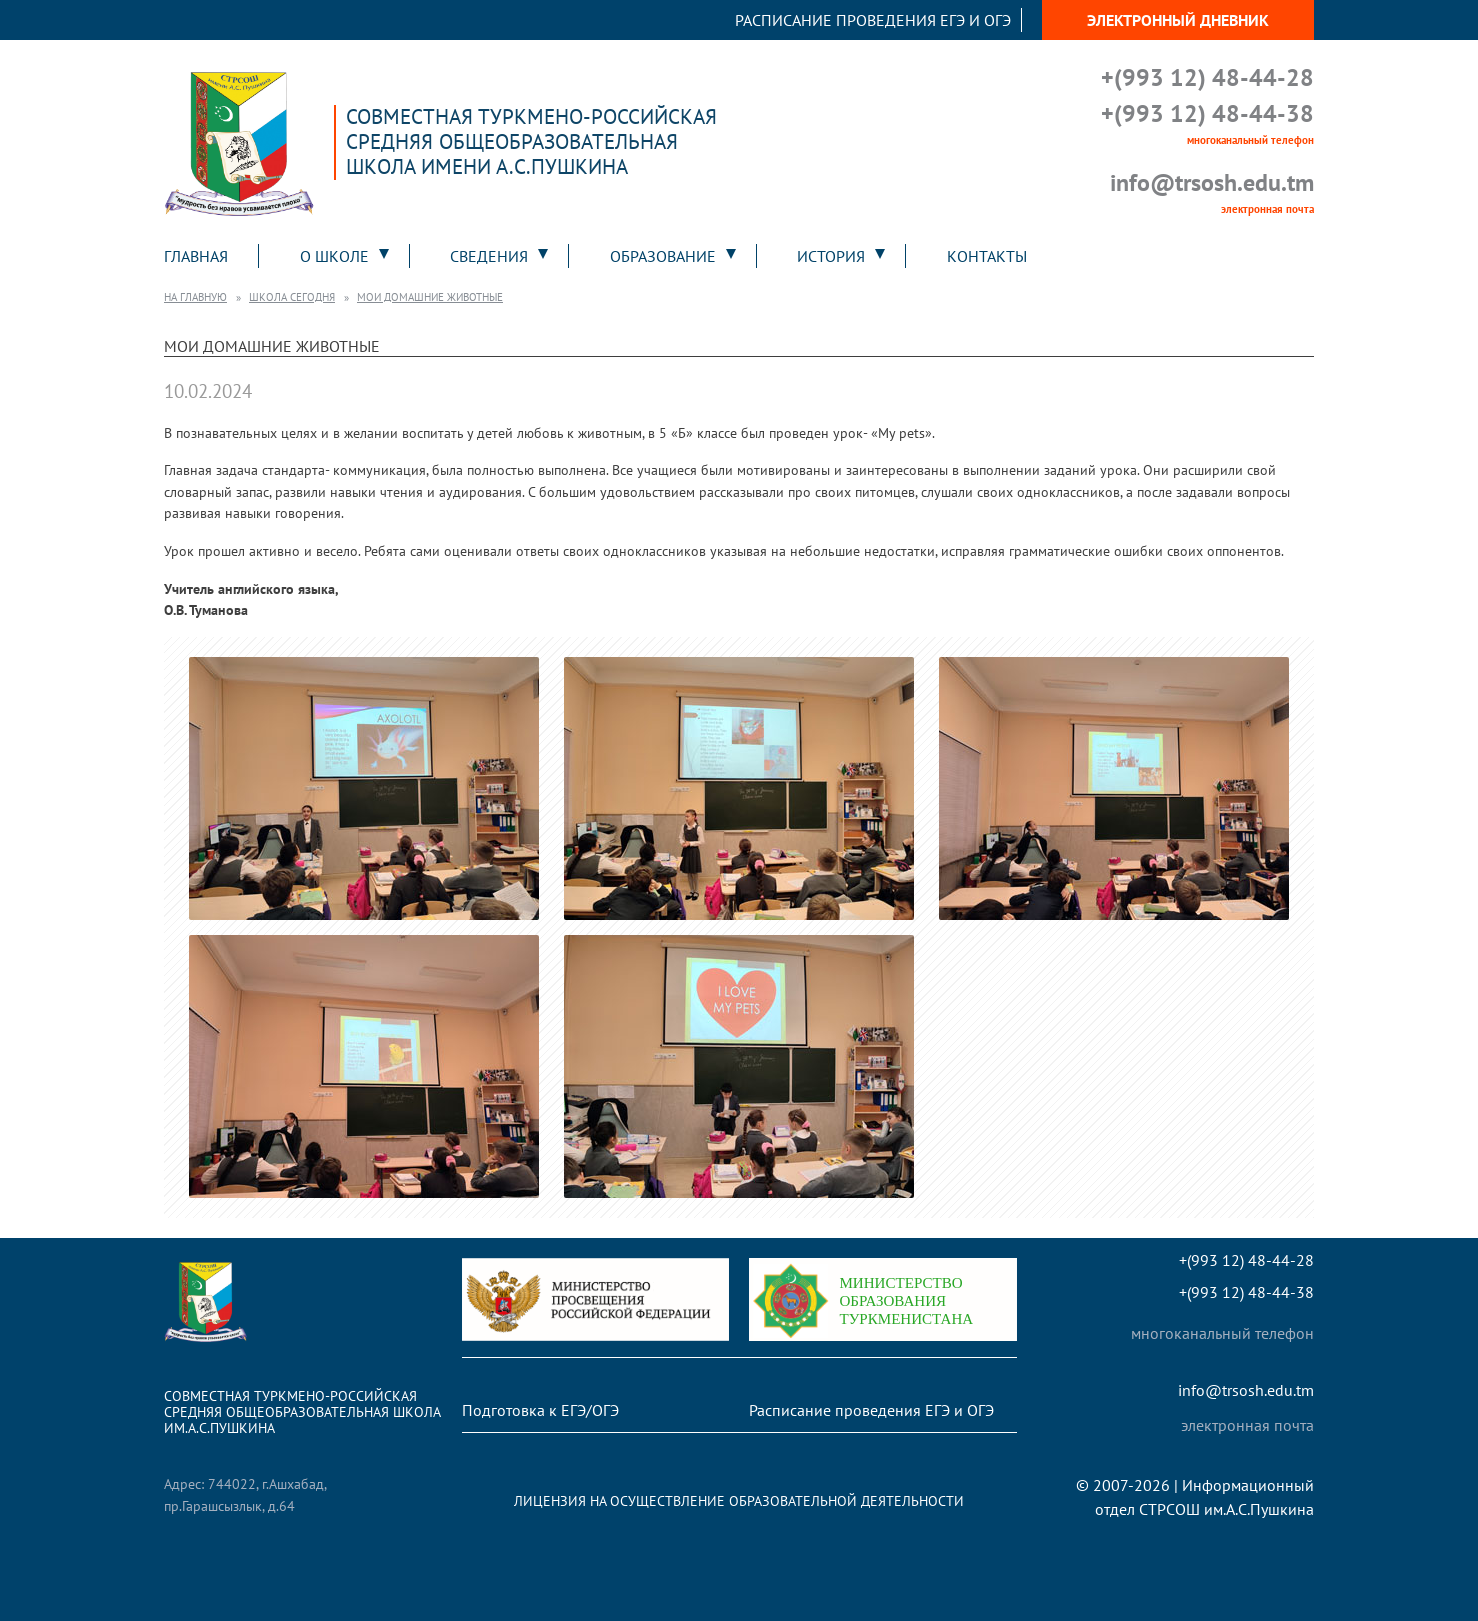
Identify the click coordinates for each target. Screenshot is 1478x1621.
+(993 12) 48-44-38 (1207, 113)
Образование (663, 256)
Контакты (987, 256)
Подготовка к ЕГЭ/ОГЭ (540, 1410)
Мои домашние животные (430, 297)
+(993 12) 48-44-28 (1207, 77)
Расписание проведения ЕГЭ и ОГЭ (873, 20)
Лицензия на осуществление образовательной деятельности (739, 1500)
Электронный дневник (1178, 20)
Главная (196, 256)
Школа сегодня (292, 297)
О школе (334, 256)
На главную (195, 297)
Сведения (489, 256)
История (831, 256)
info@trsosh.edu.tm (1212, 182)
